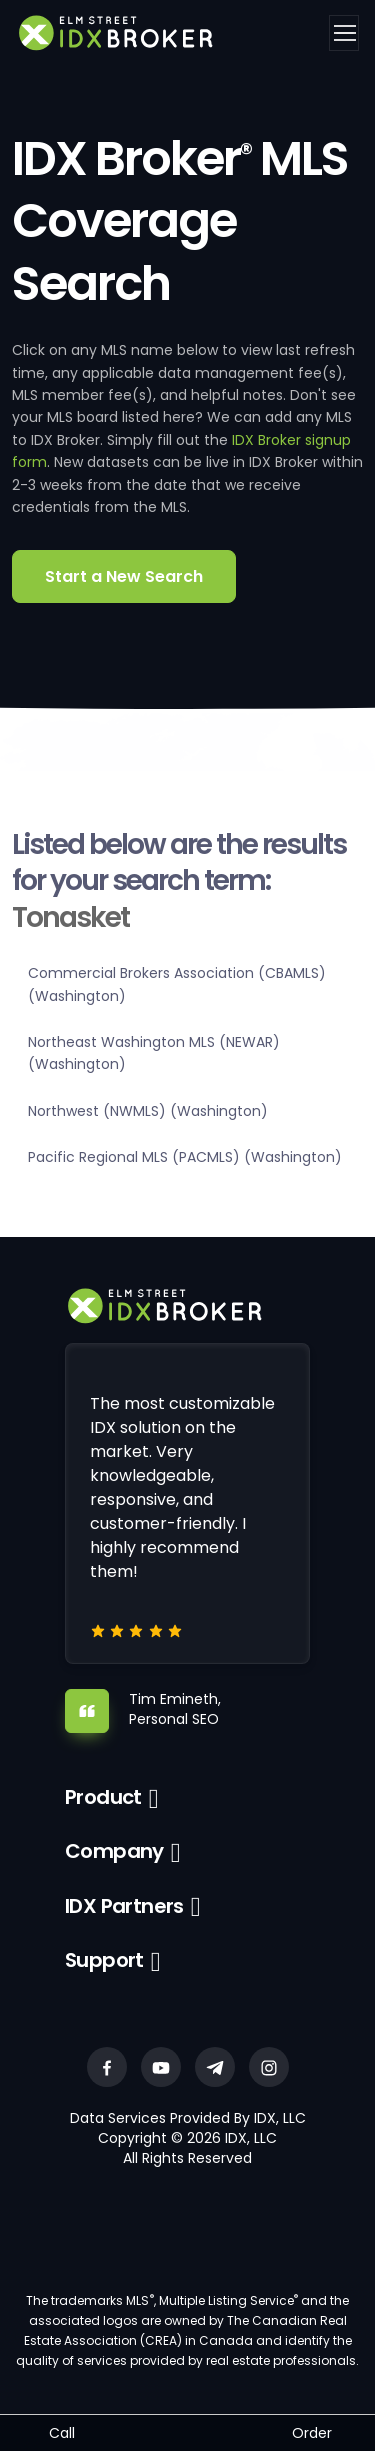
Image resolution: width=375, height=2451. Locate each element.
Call (62, 2433)
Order (312, 2433)
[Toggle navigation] (344, 33)
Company (114, 1851)
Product (103, 1797)
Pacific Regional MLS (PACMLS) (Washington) (185, 1157)
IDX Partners (124, 1906)
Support (104, 1960)
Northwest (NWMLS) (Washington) (148, 1111)
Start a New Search (124, 576)
